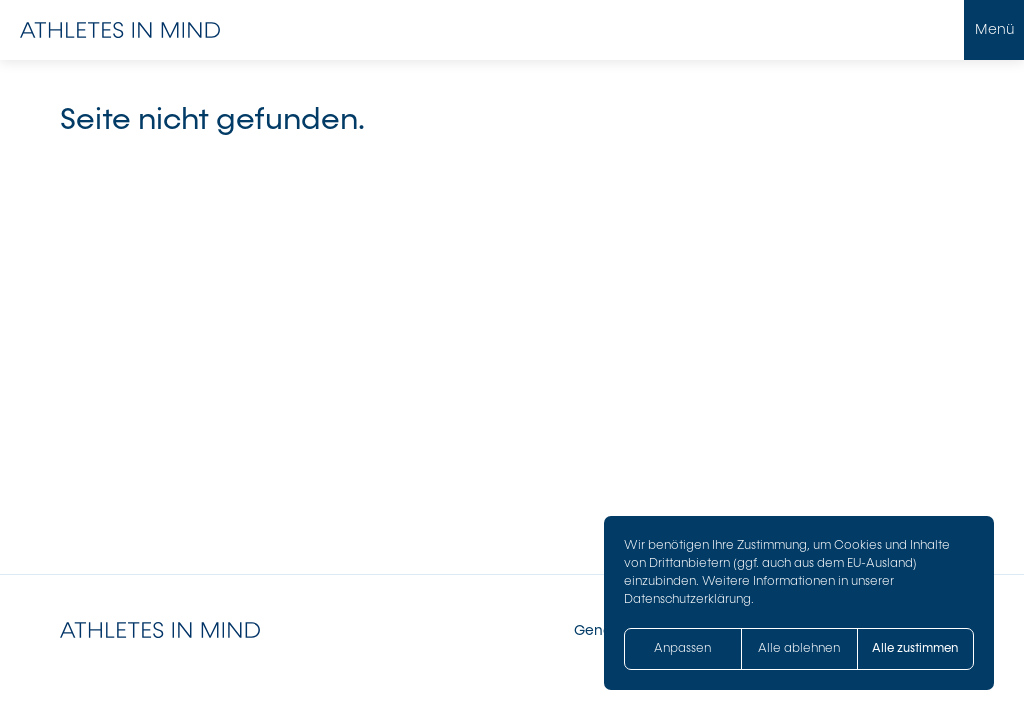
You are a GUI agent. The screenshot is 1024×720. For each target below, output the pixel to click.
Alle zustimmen (915, 648)
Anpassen (682, 648)
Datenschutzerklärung (687, 599)
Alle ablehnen (799, 648)
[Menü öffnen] (994, 30)
